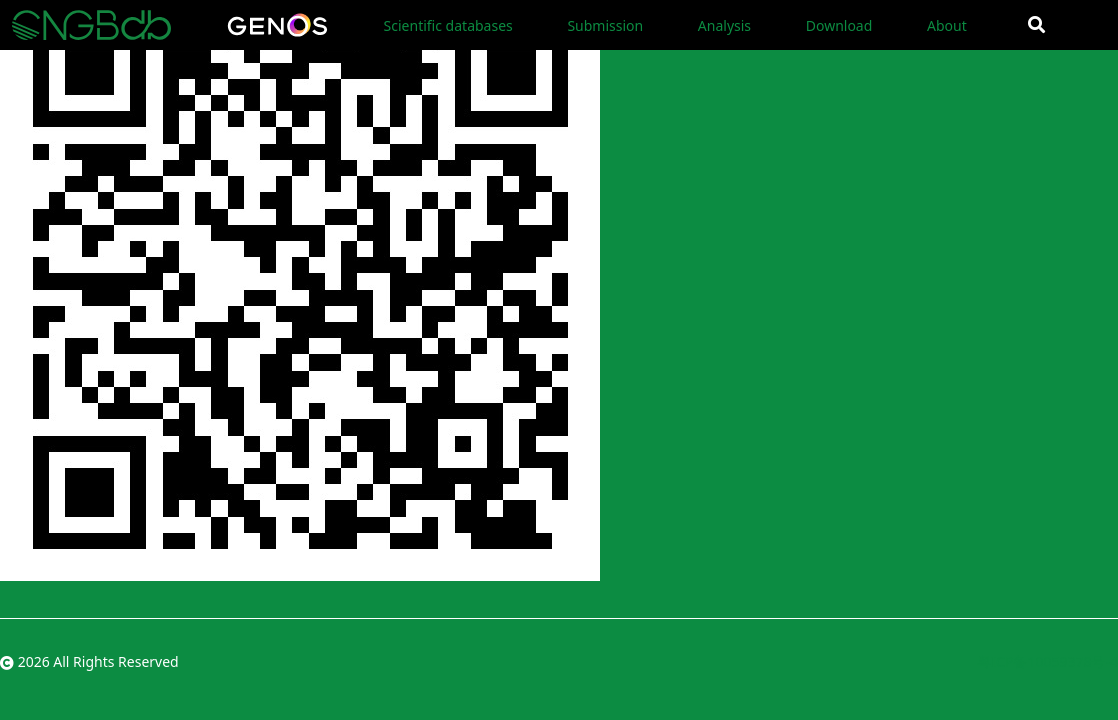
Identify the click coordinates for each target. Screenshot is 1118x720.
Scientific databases (448, 25)
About (947, 25)
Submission (605, 25)
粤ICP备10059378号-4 (1047, 661)
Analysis (724, 25)
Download (839, 25)
